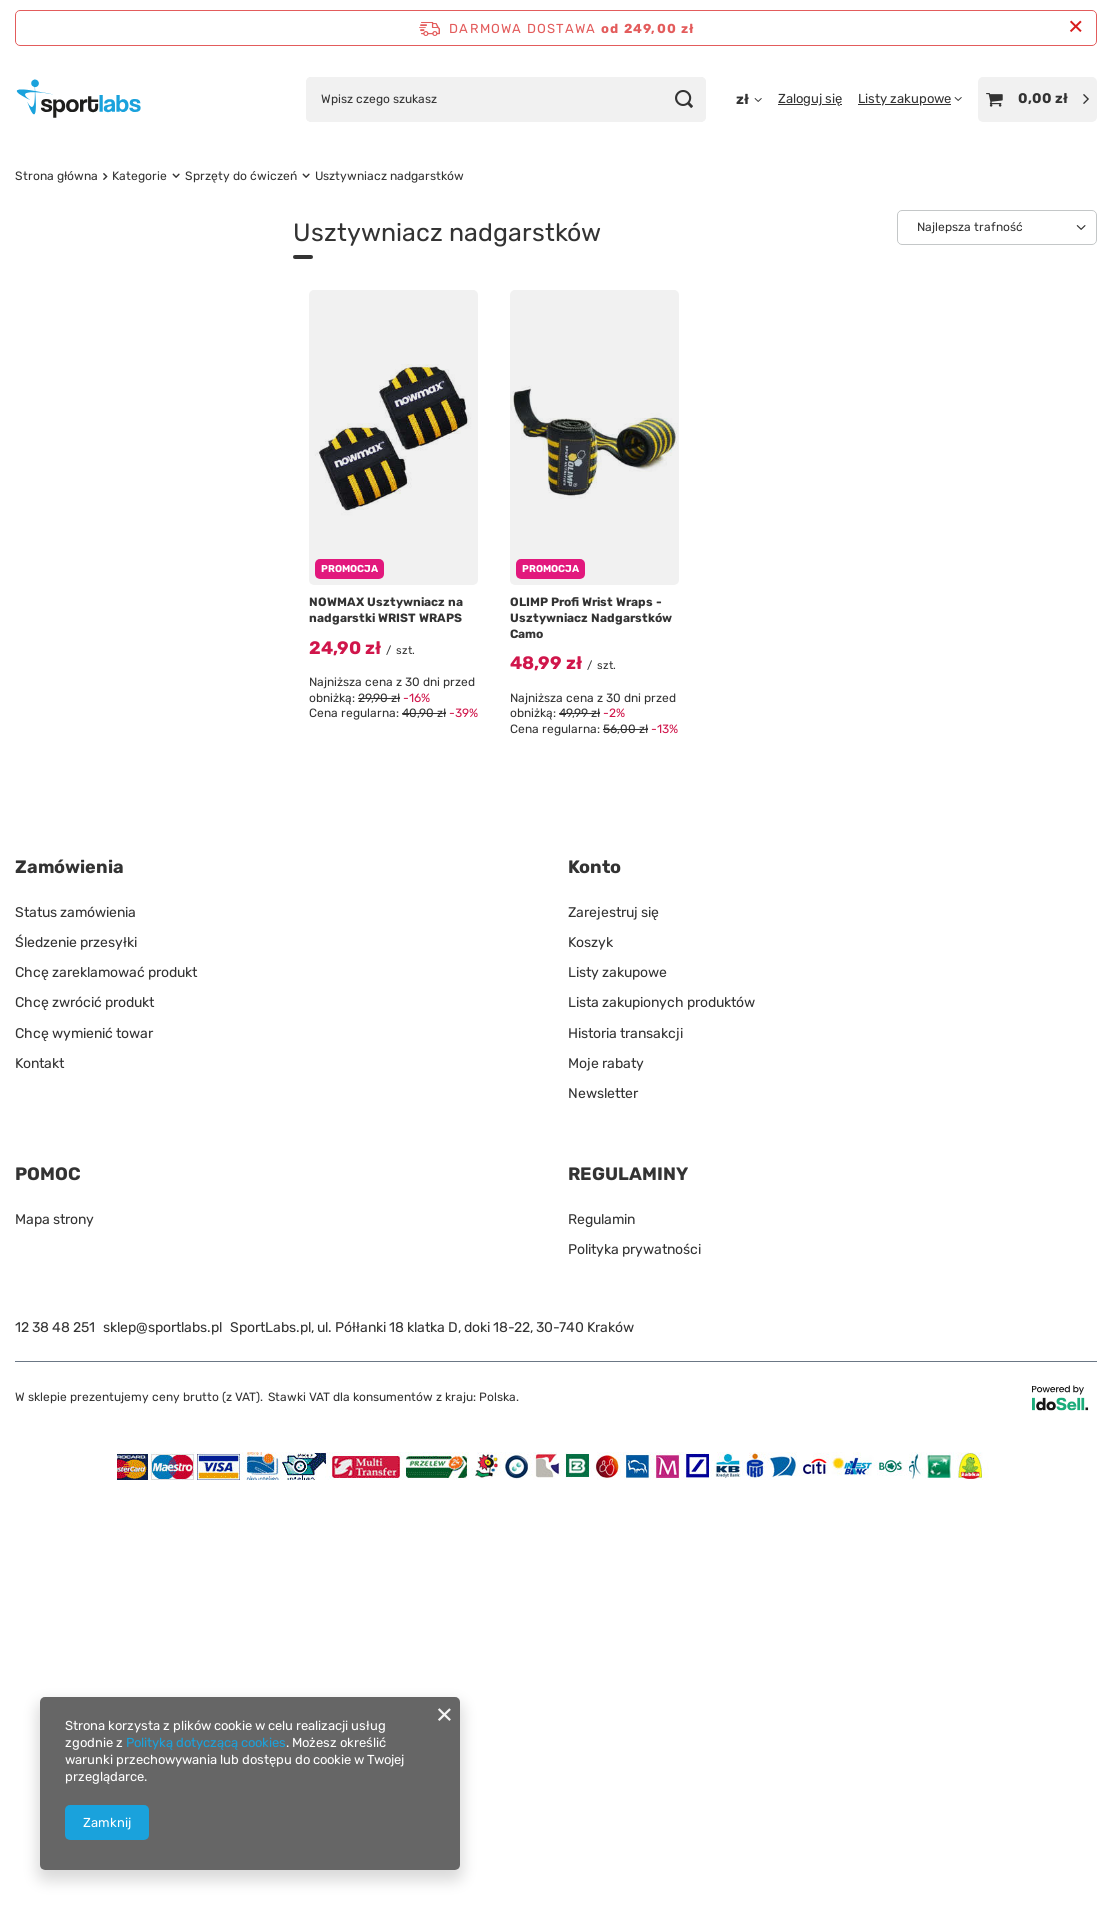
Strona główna (56, 176)
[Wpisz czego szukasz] (506, 99)
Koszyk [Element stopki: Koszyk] (590, 1357)
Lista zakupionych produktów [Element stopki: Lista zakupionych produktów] (661, 1417)
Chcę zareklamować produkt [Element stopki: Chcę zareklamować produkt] (106, 1387)
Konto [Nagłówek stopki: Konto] (594, 1282)
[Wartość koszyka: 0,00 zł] (1037, 99)
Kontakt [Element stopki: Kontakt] (39, 1477)
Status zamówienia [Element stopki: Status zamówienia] (75, 1326)
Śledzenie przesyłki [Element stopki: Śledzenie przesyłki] (76, 1357)
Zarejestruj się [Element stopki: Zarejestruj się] (613, 1326)
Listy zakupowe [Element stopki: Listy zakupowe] (617, 1387)
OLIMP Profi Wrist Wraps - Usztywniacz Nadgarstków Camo (591, 617)
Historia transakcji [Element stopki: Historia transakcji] (625, 1447)
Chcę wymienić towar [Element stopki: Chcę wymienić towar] (84, 1447)
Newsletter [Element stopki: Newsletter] (603, 1507)
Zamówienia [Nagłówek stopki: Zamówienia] (69, 1282)
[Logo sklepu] (79, 99)
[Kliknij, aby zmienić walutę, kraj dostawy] (749, 99)
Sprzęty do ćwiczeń (241, 176)
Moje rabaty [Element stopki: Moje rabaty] (606, 1477)
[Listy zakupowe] (910, 98)
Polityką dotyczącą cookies (206, 1742)
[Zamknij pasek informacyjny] (1075, 27)
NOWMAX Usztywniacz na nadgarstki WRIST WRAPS (386, 610)
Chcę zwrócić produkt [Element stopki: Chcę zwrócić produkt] (84, 1417)
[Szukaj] (683, 99)
